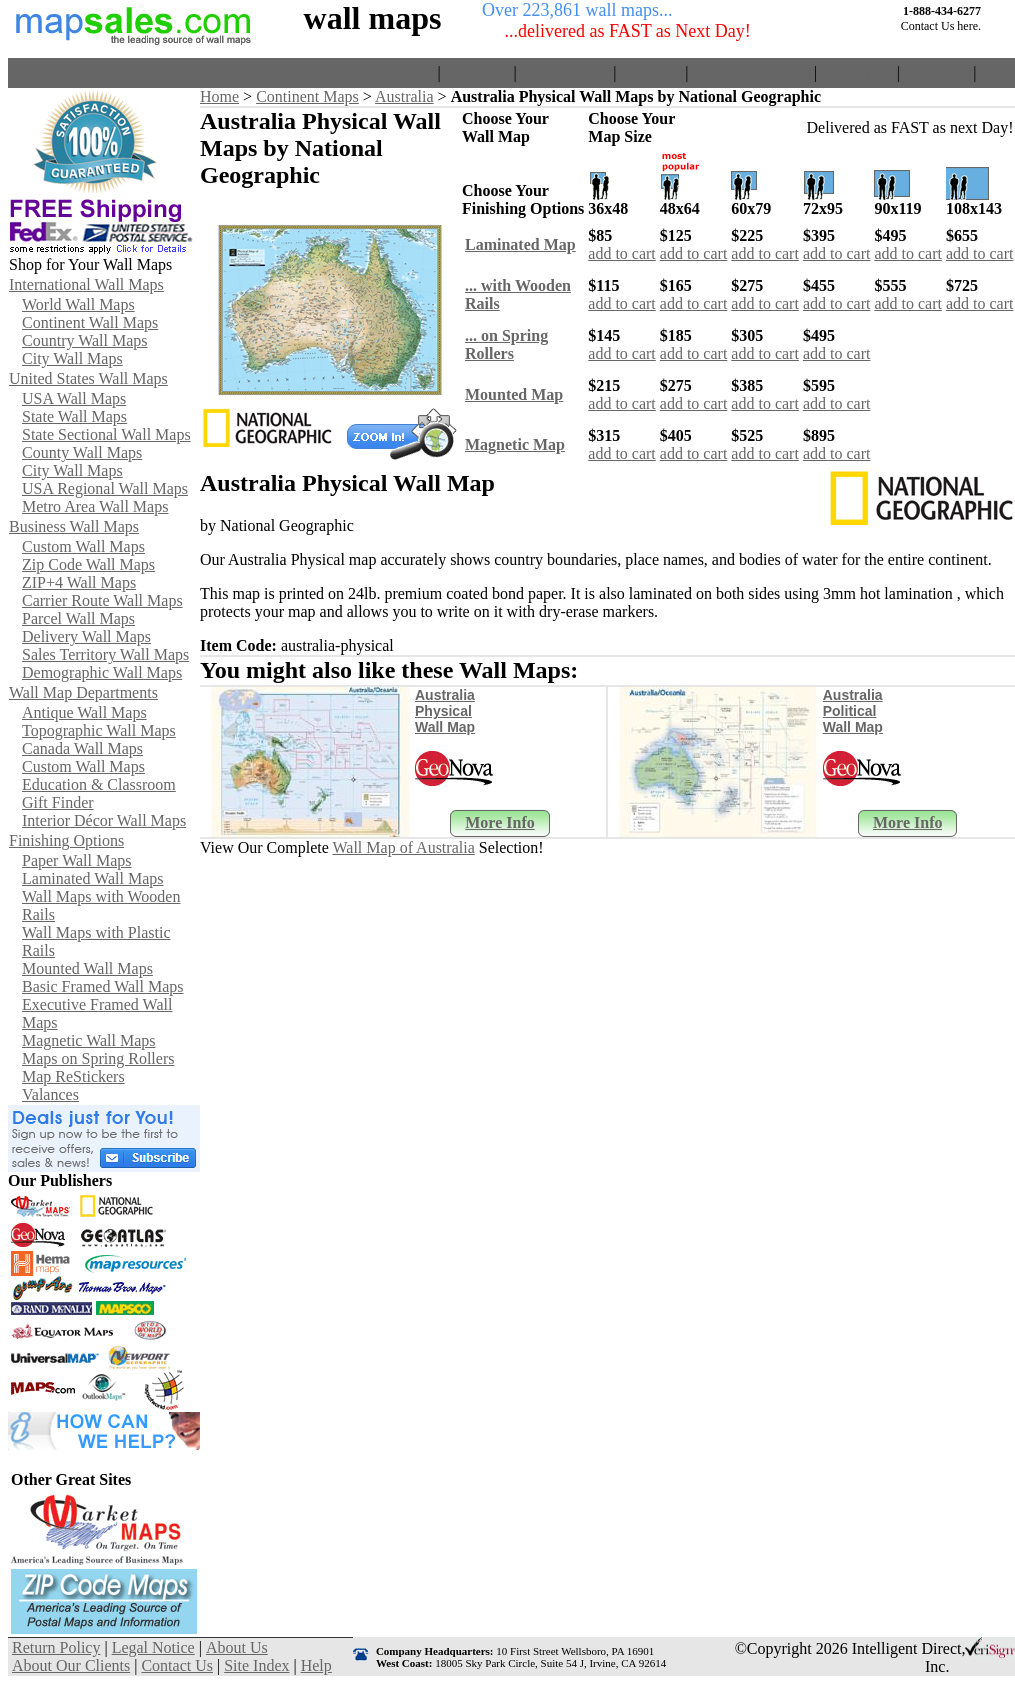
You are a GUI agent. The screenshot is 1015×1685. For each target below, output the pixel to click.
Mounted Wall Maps (87, 968)
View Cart (476, 72)
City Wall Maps (72, 358)
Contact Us (857, 72)
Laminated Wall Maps (93, 878)
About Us (651, 72)
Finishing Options (66, 840)
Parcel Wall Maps (78, 618)
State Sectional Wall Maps (106, 434)
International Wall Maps (86, 284)
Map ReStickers (73, 1076)
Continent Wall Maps (90, 322)
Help (995, 72)
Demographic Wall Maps (102, 672)
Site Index (936, 72)
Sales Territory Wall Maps (105, 654)
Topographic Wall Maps (99, 730)
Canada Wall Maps (82, 748)
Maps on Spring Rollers (98, 1058)
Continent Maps (307, 96)
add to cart (622, 253)
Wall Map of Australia (404, 847)
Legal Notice (153, 1647)
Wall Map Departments (83, 692)
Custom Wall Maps (83, 546)
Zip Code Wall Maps (88, 564)
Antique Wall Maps (84, 712)
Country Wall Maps (85, 340)
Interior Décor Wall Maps (104, 820)
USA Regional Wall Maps (105, 488)
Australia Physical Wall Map (445, 711)
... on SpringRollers (506, 344)
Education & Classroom (99, 784)
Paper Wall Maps (77, 860)
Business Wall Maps (74, 526)
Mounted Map (514, 394)
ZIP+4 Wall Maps (79, 582)
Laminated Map (520, 244)
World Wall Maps (78, 304)
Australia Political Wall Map (853, 711)
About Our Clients (751, 72)
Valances (50, 1094)
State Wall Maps (74, 416)
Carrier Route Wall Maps (102, 600)
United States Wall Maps (88, 378)
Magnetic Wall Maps (89, 1040)
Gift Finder (58, 802)
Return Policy (565, 72)
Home (413, 72)
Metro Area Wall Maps (95, 506)
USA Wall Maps (74, 398)
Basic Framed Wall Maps (103, 986)
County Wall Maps (82, 452)
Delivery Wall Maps (86, 636)
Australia (404, 96)
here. (969, 26)
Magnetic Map (515, 444)
